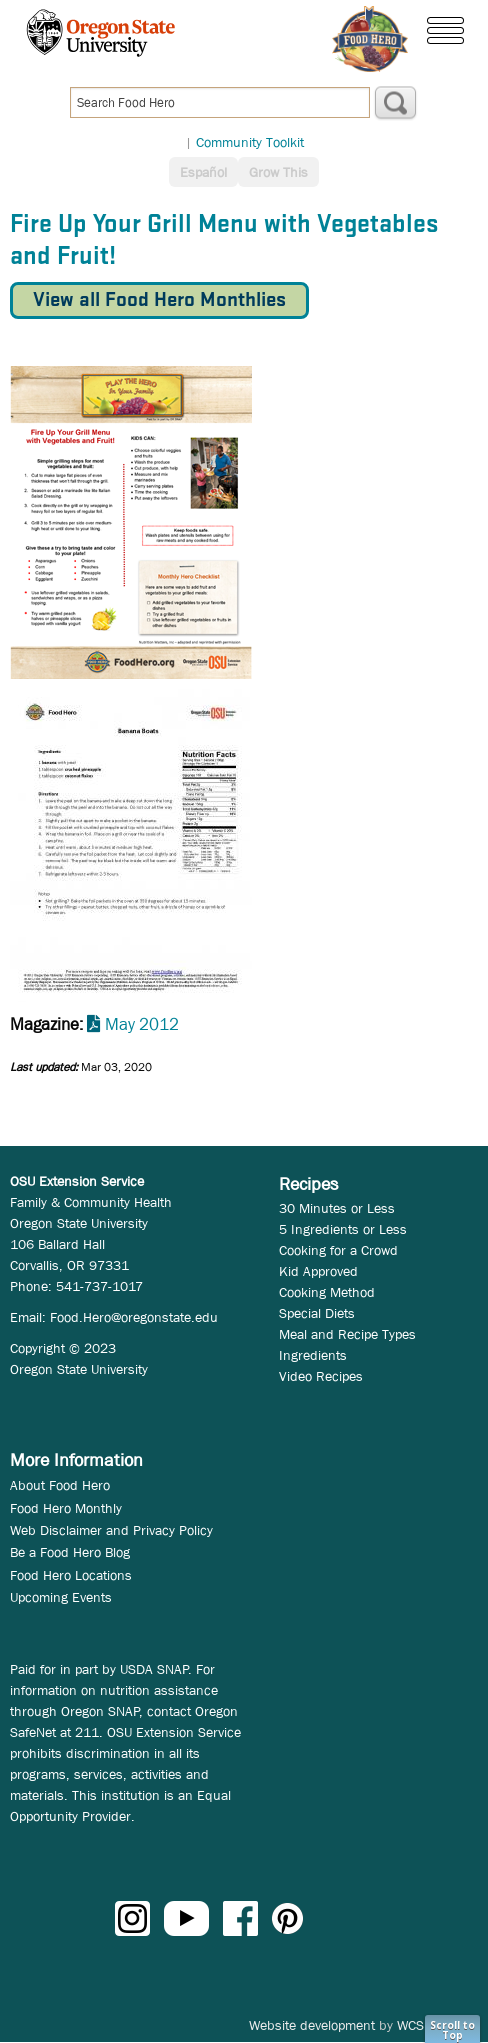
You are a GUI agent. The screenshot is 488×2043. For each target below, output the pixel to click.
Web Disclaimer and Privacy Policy (111, 1530)
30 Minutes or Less (337, 1208)
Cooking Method (327, 1292)
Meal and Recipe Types (347, 1334)
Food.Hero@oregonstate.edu (134, 1317)
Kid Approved (318, 1271)
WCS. (412, 2025)
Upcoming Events (61, 1597)
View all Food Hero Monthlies (159, 300)
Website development (312, 2025)
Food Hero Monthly (66, 1508)
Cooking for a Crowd (338, 1250)
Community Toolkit (250, 142)
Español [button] (203, 172)
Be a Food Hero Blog (70, 1552)
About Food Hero (60, 1485)
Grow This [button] (278, 172)
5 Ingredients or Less (343, 1229)
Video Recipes (321, 1376)
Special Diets (317, 1313)
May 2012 (142, 1024)
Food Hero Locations (71, 1575)
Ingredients (313, 1355)
